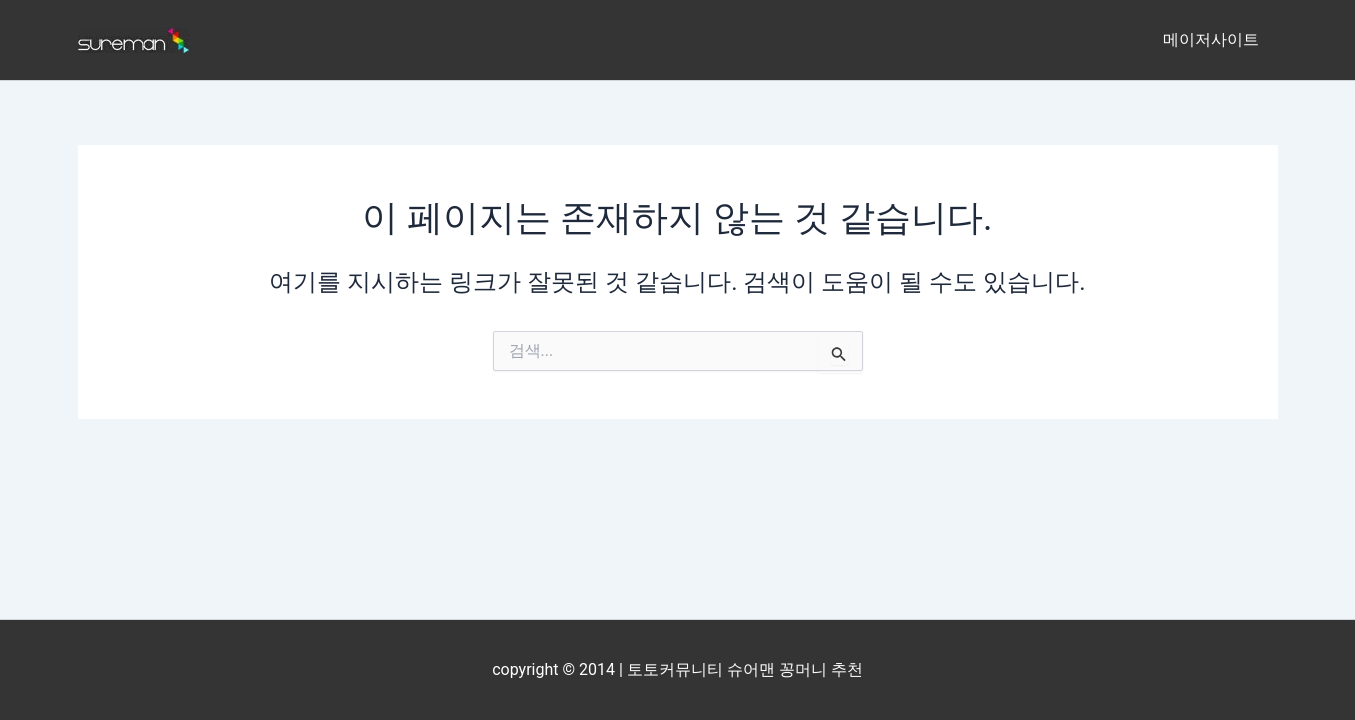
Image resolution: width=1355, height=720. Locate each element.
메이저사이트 (1214, 39)
